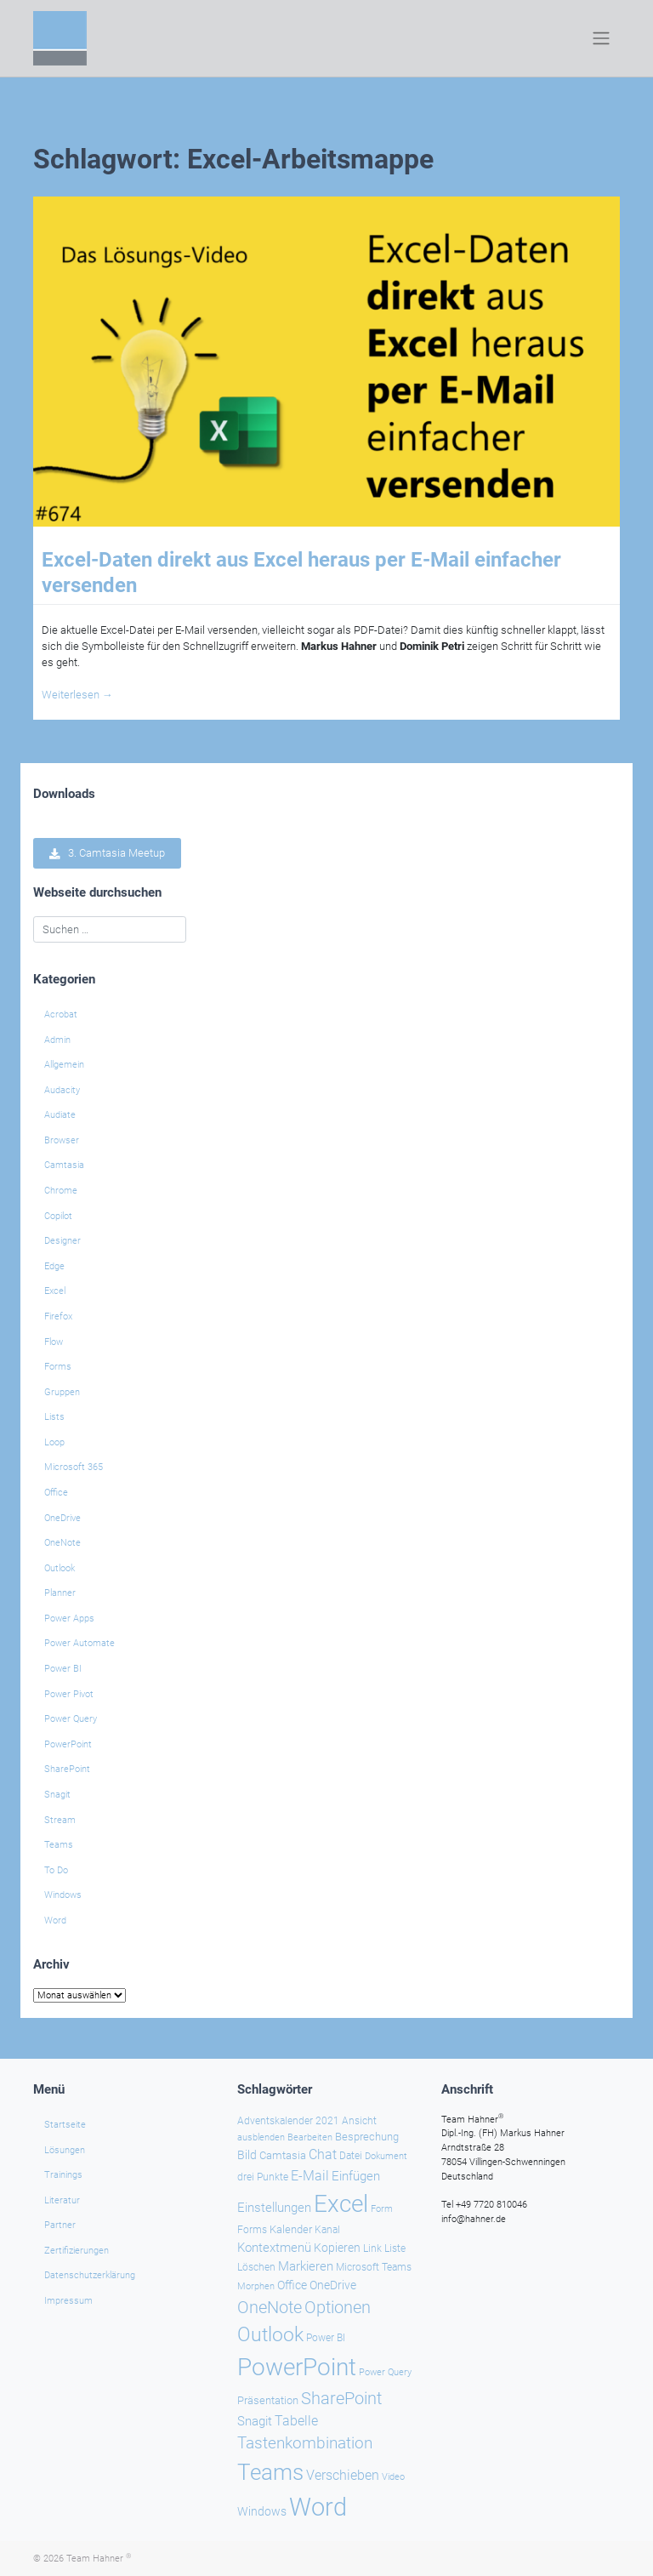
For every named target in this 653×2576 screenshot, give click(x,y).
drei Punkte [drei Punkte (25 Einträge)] (262, 2176)
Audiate (60, 1114)
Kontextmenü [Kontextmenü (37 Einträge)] (274, 2246)
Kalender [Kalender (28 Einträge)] (291, 2229)
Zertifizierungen (76, 2249)
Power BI (63, 1668)
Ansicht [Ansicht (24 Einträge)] (359, 2120)
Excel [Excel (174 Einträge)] (341, 2203)
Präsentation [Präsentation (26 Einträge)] (267, 2399)
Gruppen (62, 1392)
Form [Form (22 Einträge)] (382, 2208)
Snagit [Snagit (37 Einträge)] (254, 2421)
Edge (54, 1266)
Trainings (63, 2174)
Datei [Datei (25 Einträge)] (350, 2156)
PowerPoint (68, 1744)
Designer (62, 1240)
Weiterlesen (77, 694)
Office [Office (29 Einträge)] (292, 2284)
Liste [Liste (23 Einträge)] (395, 2248)
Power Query (70, 1718)
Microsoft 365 (73, 1467)
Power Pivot (69, 1694)
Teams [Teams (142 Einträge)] (270, 2472)
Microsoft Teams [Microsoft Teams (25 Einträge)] (374, 2267)
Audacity (62, 1090)
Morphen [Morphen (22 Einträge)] (256, 2285)
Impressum (68, 2300)
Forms (57, 1366)
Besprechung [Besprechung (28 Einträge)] (367, 2136)
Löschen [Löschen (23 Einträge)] (256, 2267)
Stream (60, 1820)
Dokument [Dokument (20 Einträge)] (386, 2156)
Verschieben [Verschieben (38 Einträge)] (342, 2475)
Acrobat (60, 1014)
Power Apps (69, 1618)
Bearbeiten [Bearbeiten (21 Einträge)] (309, 2137)
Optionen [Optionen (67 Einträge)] (337, 2306)
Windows (63, 1895)
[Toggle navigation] (601, 38)
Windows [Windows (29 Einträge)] (262, 2511)
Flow (53, 1342)
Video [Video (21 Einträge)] (393, 2476)
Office (56, 1492)
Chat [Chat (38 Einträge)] (323, 2155)
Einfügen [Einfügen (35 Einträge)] (356, 2175)
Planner (60, 1593)
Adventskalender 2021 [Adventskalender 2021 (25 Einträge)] (288, 2120)
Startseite (65, 2123)
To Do (56, 1870)
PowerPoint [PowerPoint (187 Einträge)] (296, 2366)
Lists (54, 1416)
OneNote (62, 1542)
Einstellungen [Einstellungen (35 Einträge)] (274, 2206)
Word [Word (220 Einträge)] (318, 2507)
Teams (58, 1844)
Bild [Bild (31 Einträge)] (247, 2155)
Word (55, 1920)
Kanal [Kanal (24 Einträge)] (327, 2230)
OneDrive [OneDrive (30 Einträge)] (332, 2284)
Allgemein (64, 1064)
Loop (54, 1442)
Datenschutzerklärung (89, 2275)
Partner (60, 2225)
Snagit (57, 1794)
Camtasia (64, 1165)
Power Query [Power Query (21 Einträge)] (385, 2371)
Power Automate (79, 1643)
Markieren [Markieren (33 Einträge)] (305, 2267)
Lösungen (64, 2149)
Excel (54, 1291)
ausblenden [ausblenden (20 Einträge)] (261, 2137)
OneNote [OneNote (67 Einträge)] (269, 2306)
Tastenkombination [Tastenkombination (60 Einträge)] (304, 2443)
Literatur (62, 2199)
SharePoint (67, 1769)
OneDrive (62, 1518)
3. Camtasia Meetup (107, 853)
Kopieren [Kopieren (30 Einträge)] (337, 2247)
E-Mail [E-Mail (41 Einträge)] (310, 2175)
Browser (61, 1140)
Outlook (59, 1568)
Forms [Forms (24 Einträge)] (252, 2230)
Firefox (58, 1316)
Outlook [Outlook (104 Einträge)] (270, 2333)
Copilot (58, 1216)
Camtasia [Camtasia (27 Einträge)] (282, 2155)
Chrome (60, 1190)
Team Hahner (98, 2557)
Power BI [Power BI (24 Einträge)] (325, 2337)
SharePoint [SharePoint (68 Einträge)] (341, 2397)
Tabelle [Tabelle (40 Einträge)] (296, 2421)
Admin (57, 1040)
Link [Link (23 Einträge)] (372, 2248)
